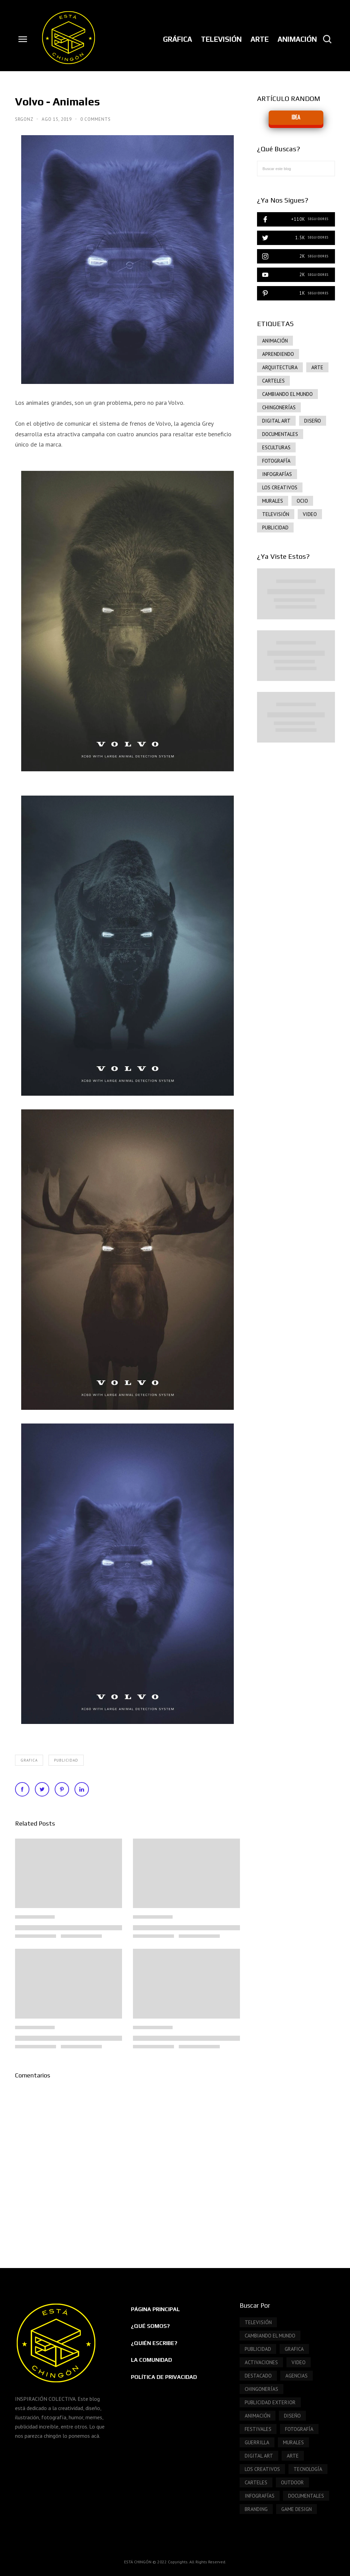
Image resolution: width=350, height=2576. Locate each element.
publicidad (66, 1760)
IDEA (296, 117)
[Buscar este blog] (296, 168)
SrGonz (25, 119)
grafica (29, 1760)
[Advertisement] (296, 865)
